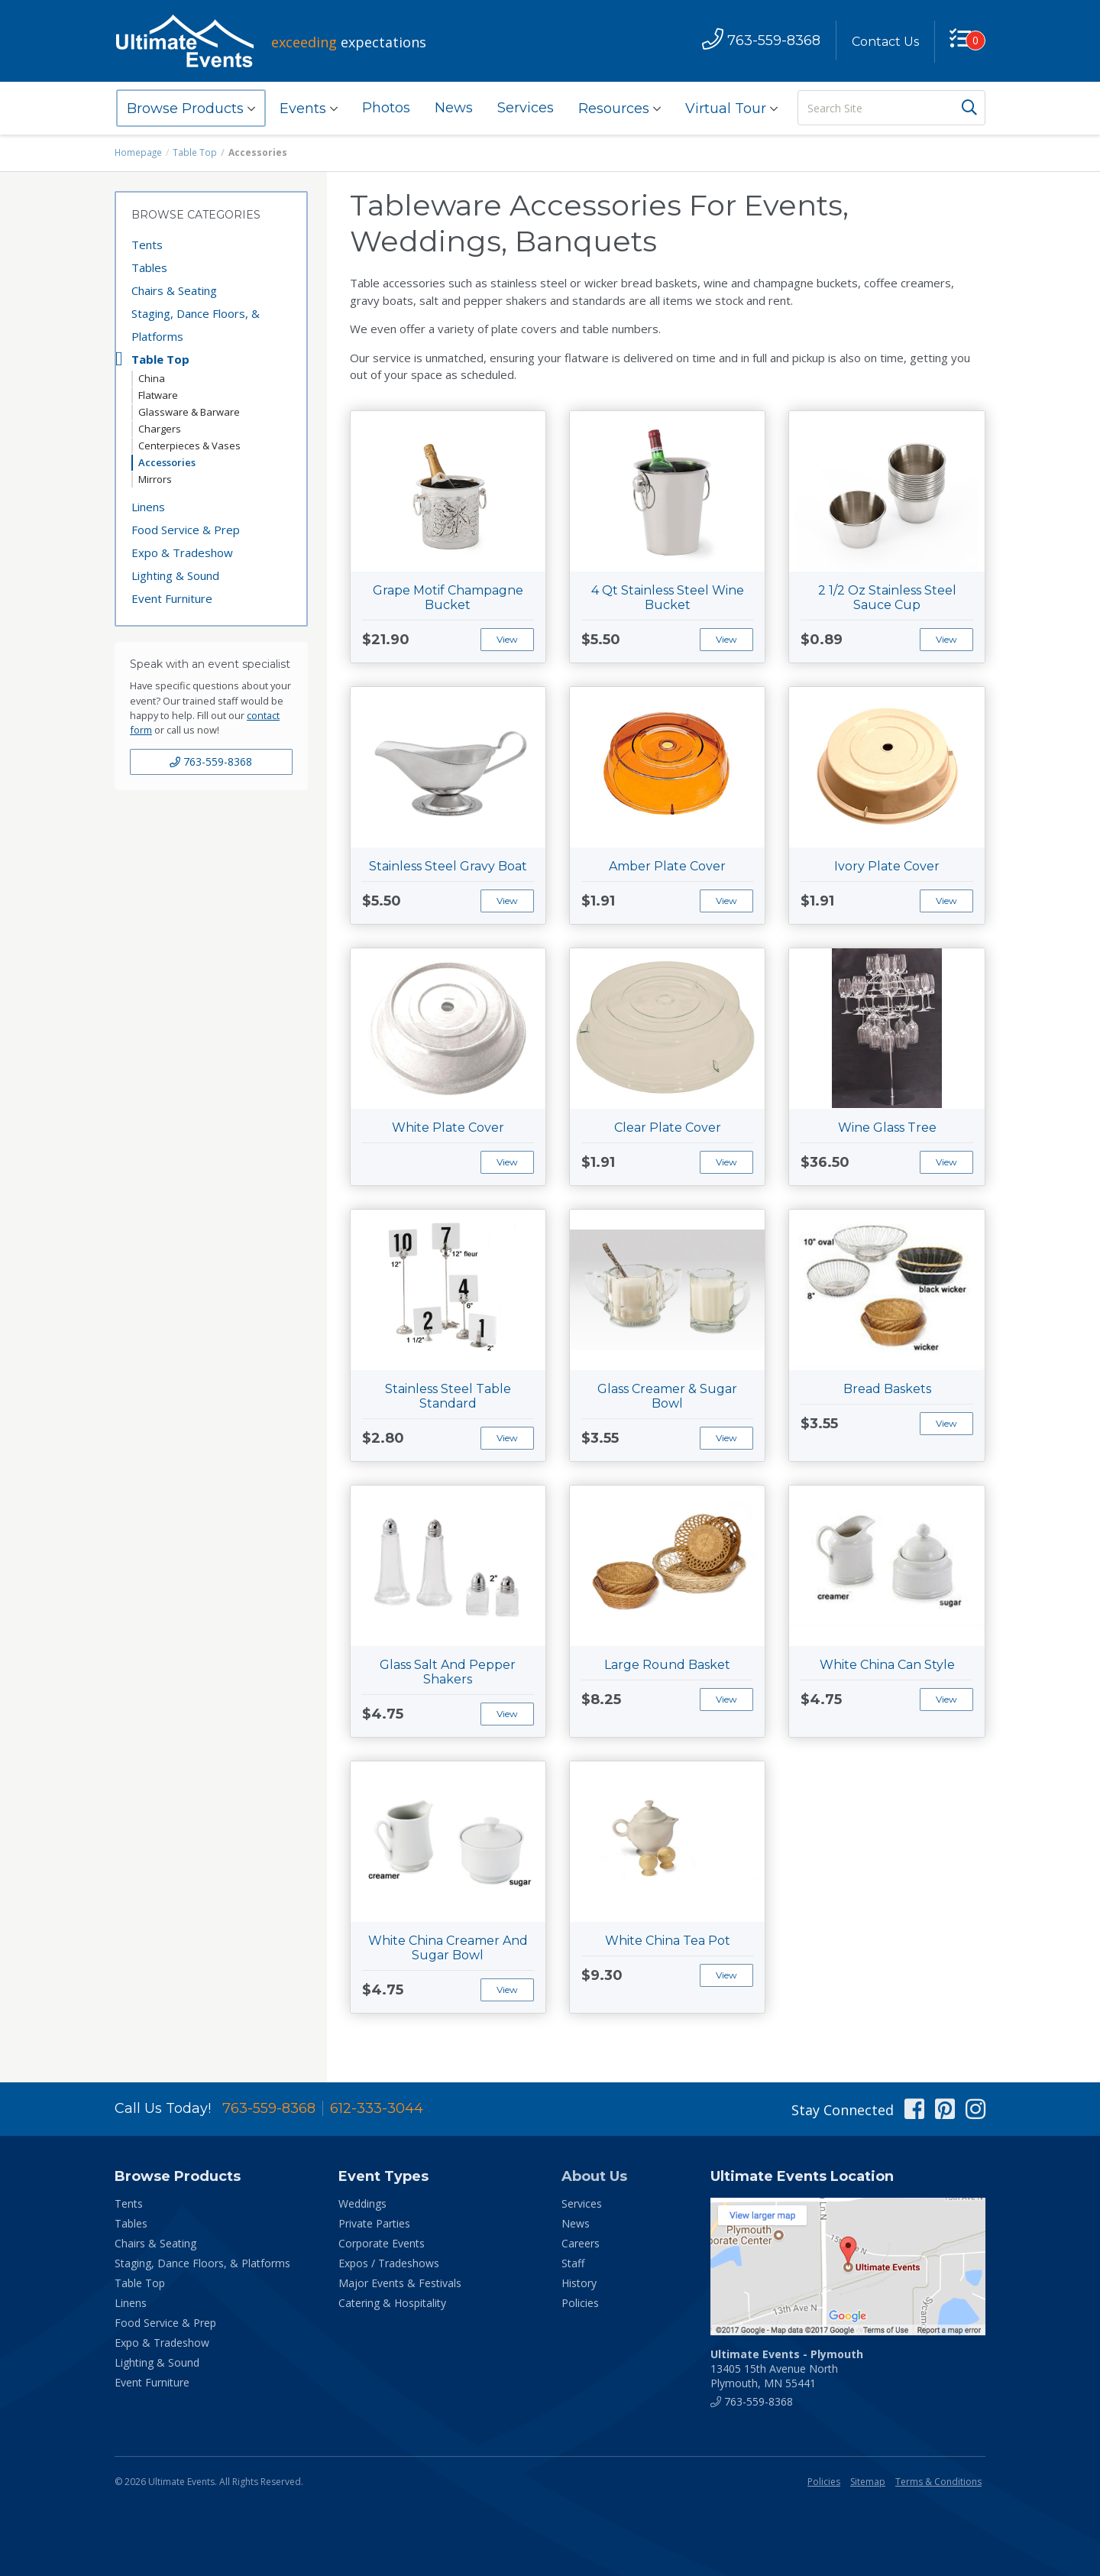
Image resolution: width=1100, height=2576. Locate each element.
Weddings (362, 2203)
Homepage (139, 152)
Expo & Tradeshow (182, 552)
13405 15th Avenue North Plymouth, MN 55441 (786, 2368)
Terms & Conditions (938, 2481)
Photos (386, 107)
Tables (149, 267)
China (151, 378)
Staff (572, 2263)
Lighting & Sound (175, 575)
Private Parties (374, 2223)
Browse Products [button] (191, 108)
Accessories (167, 462)
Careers (580, 2243)
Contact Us (883, 41)
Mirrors (155, 479)
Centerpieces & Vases (189, 445)
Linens (148, 506)
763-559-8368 (211, 761)
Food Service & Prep (185, 529)
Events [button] (309, 108)
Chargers (159, 429)
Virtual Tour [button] (731, 108)
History (579, 2283)
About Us (594, 2176)
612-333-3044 (376, 2108)
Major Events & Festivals (399, 2283)
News (454, 107)
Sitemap (867, 2481)
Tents (147, 244)
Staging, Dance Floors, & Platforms (195, 325)
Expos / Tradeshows (388, 2263)
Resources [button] (619, 108)
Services (525, 107)
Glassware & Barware (189, 412)
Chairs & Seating (174, 290)
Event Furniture (171, 598)
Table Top (196, 152)
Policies (580, 2303)
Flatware (158, 395)
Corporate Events (381, 2243)
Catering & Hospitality (392, 2303)
